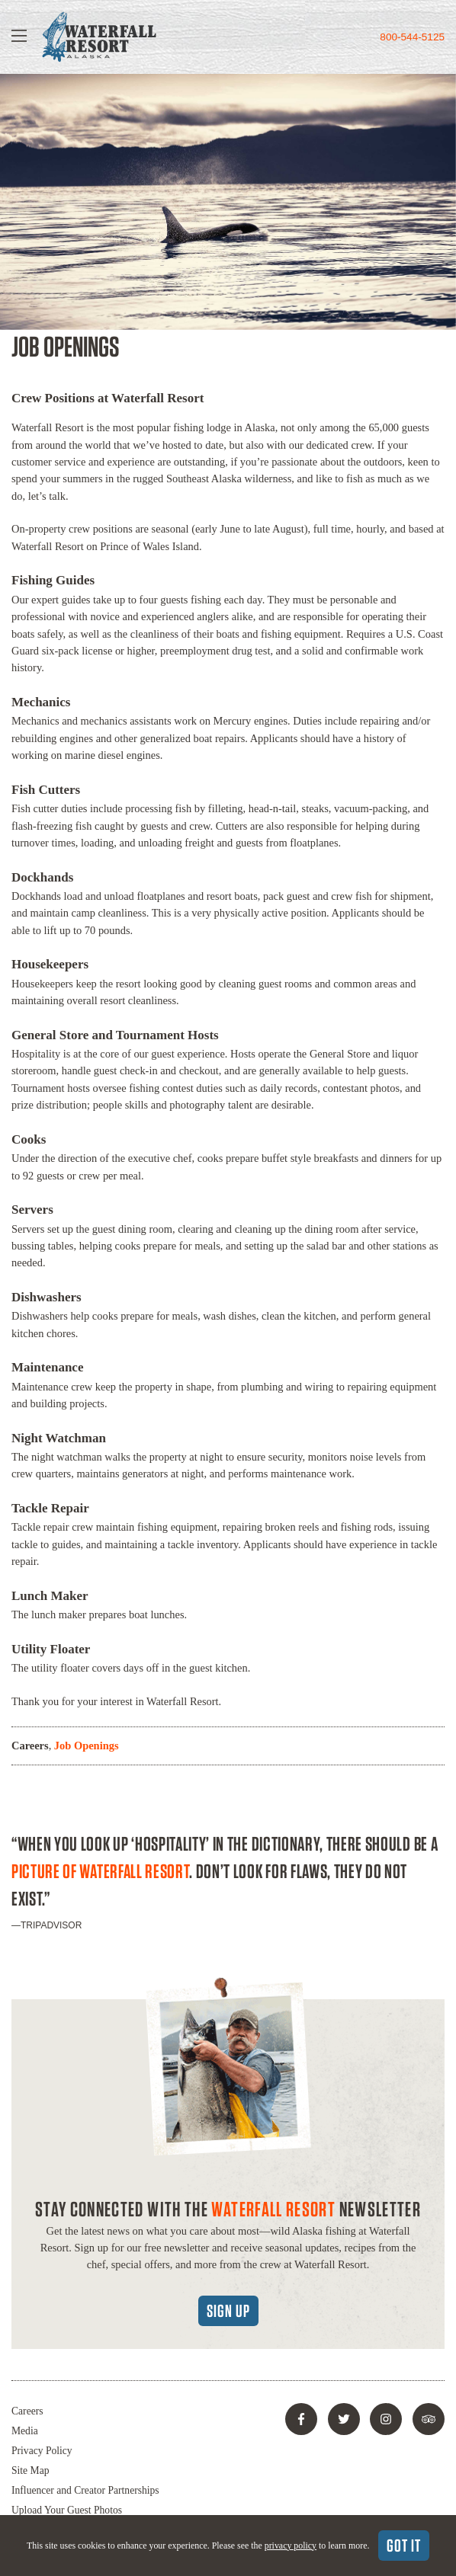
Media (24, 2431)
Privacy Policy (41, 2450)
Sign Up (228, 2311)
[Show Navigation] (19, 37)
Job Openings (86, 1745)
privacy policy (290, 2545)
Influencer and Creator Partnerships (85, 2490)
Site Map (30, 2470)
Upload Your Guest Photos (66, 2510)
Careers (30, 1745)
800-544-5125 (412, 37)
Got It (404, 2545)
